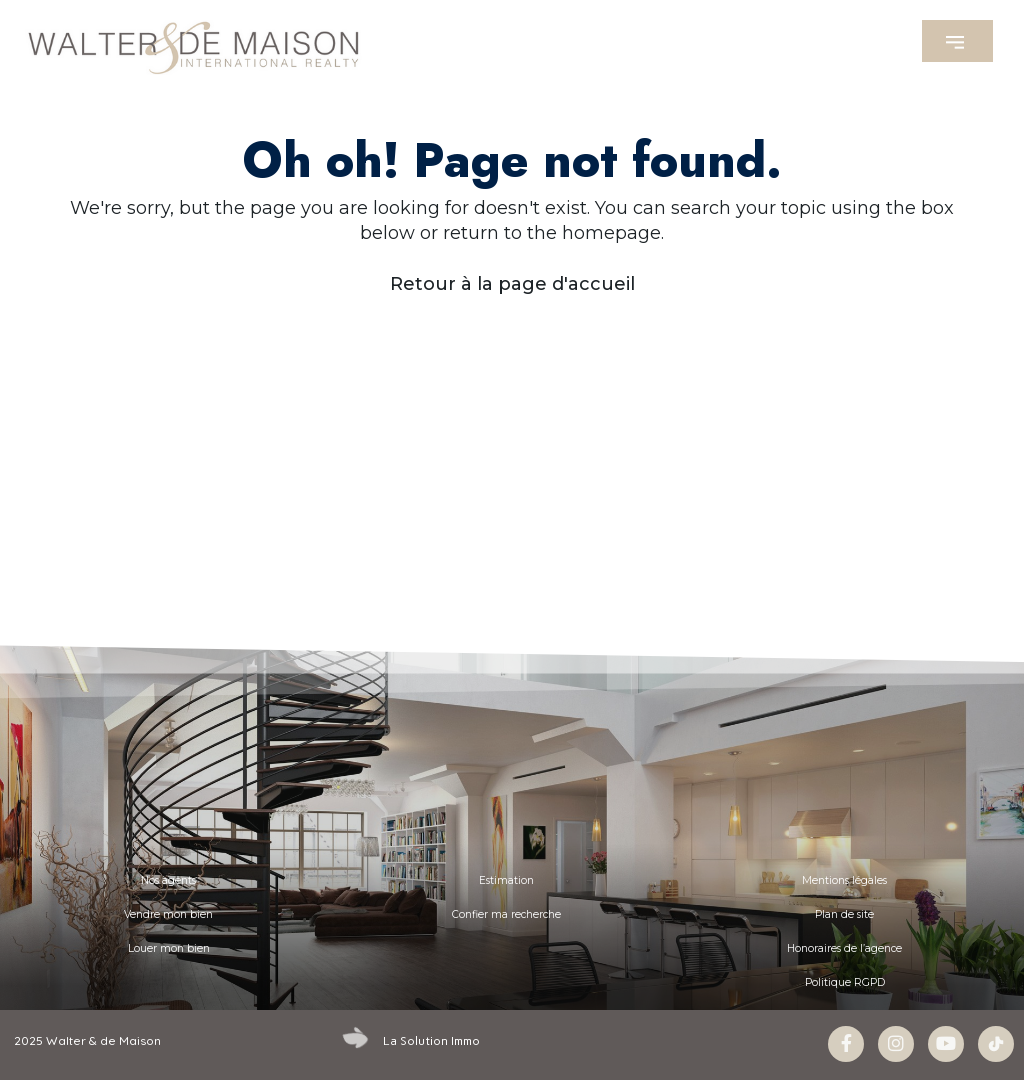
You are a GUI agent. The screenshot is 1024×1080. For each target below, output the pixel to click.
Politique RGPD (845, 982)
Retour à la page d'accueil (512, 284)
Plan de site (844, 914)
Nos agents (168, 880)
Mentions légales (844, 880)
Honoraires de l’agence (844, 948)
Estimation (506, 880)
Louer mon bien (169, 948)
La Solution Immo (431, 1041)
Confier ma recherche (506, 914)
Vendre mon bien (168, 914)
